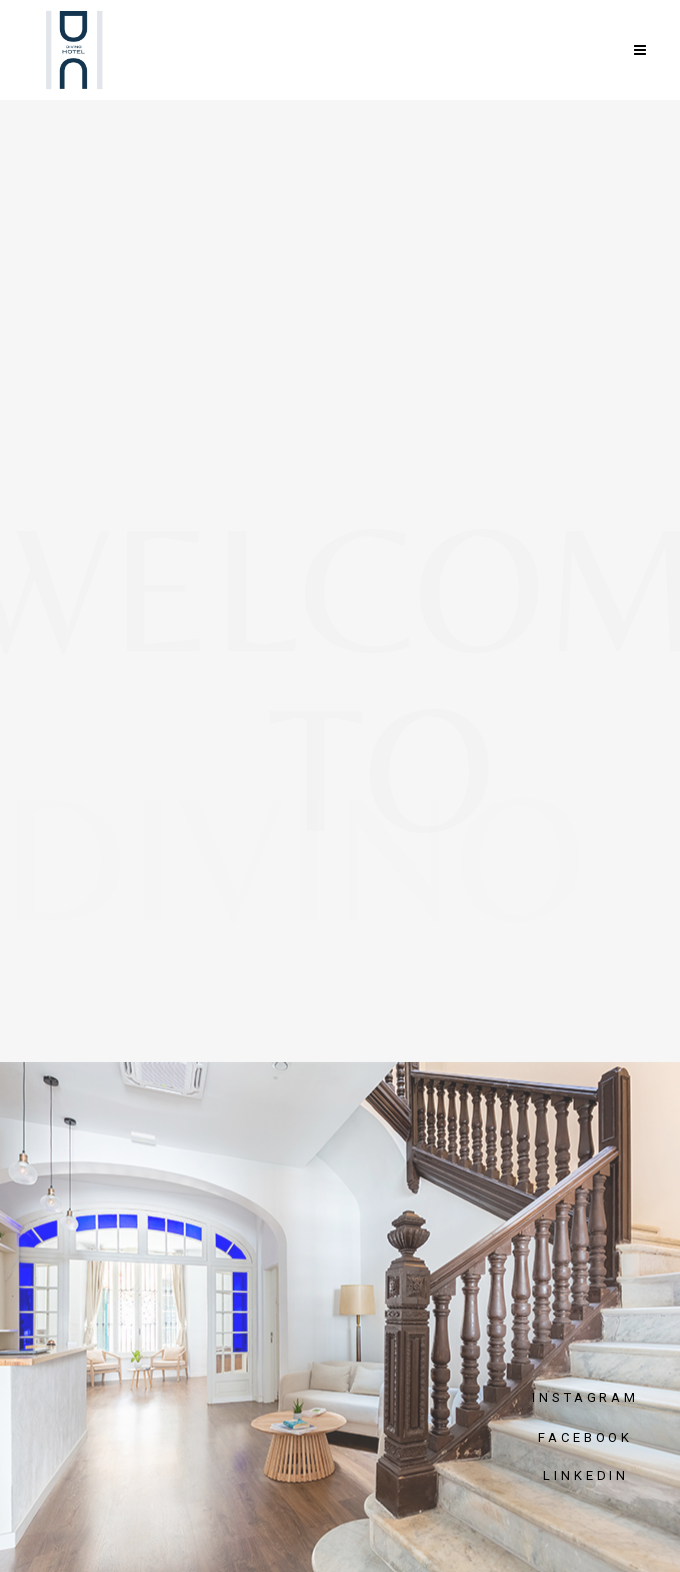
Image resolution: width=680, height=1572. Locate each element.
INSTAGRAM (585, 1397)
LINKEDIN (586, 1475)
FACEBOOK (585, 1437)
